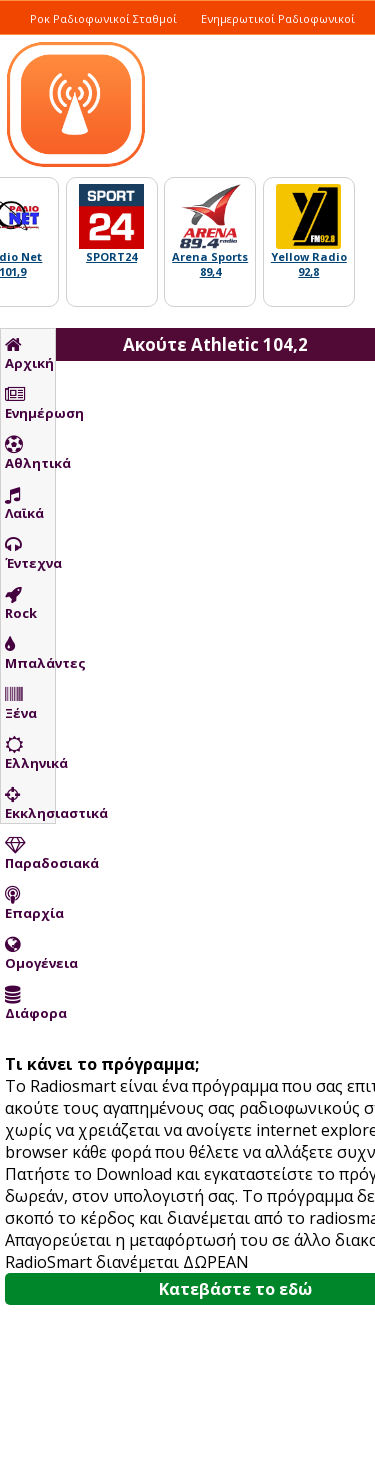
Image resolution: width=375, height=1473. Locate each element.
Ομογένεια (30, 954)
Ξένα (21, 704)
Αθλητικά (30, 454)
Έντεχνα (30, 554)
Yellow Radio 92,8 (309, 264)
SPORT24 (111, 256)
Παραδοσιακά (30, 854)
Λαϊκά (24, 504)
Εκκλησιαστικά (30, 804)
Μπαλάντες (30, 654)
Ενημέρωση (30, 404)
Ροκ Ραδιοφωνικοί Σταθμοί (103, 18)
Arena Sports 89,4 (210, 264)
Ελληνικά (30, 754)
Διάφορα (30, 1004)
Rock (21, 604)
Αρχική (29, 354)
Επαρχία (30, 904)
